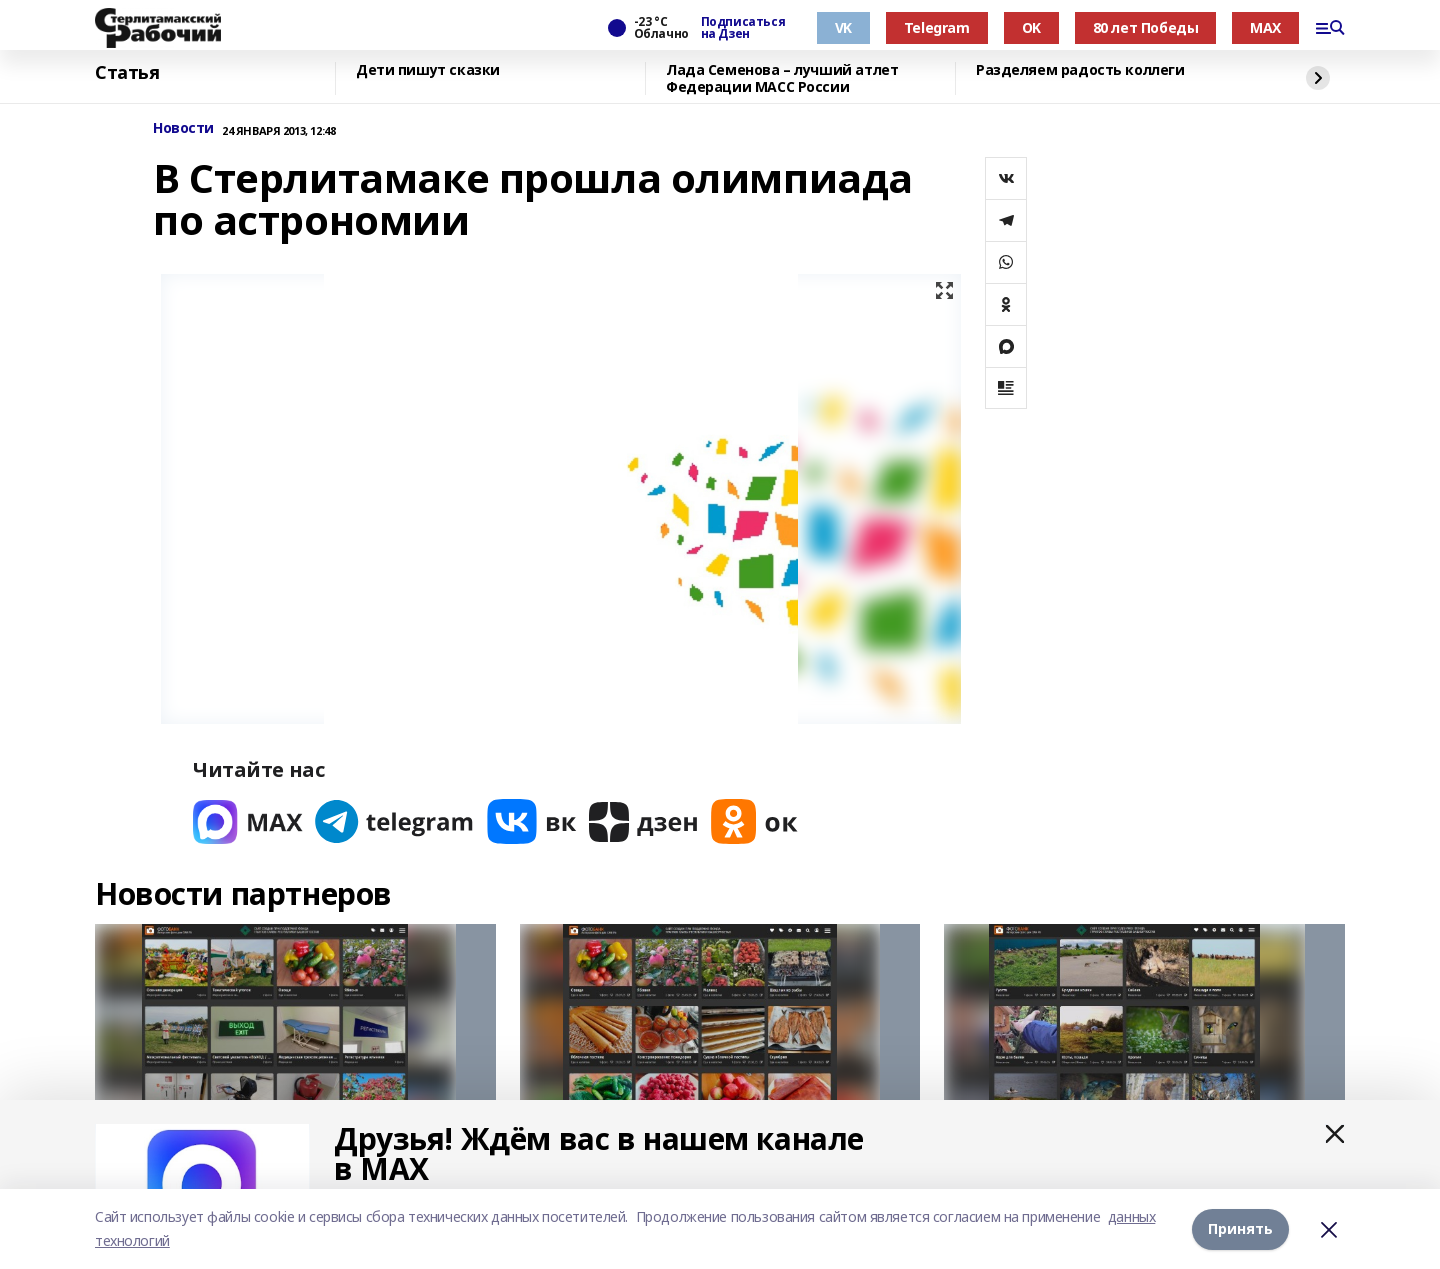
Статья (127, 73)
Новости (183, 128)
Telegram (937, 27)
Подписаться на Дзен (743, 28)
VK (843, 27)
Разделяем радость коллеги (1080, 70)
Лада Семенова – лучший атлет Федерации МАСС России (782, 78)
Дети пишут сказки (428, 70)
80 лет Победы (1146, 27)
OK (1031, 27)
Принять (1240, 1228)
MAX (1265, 27)
